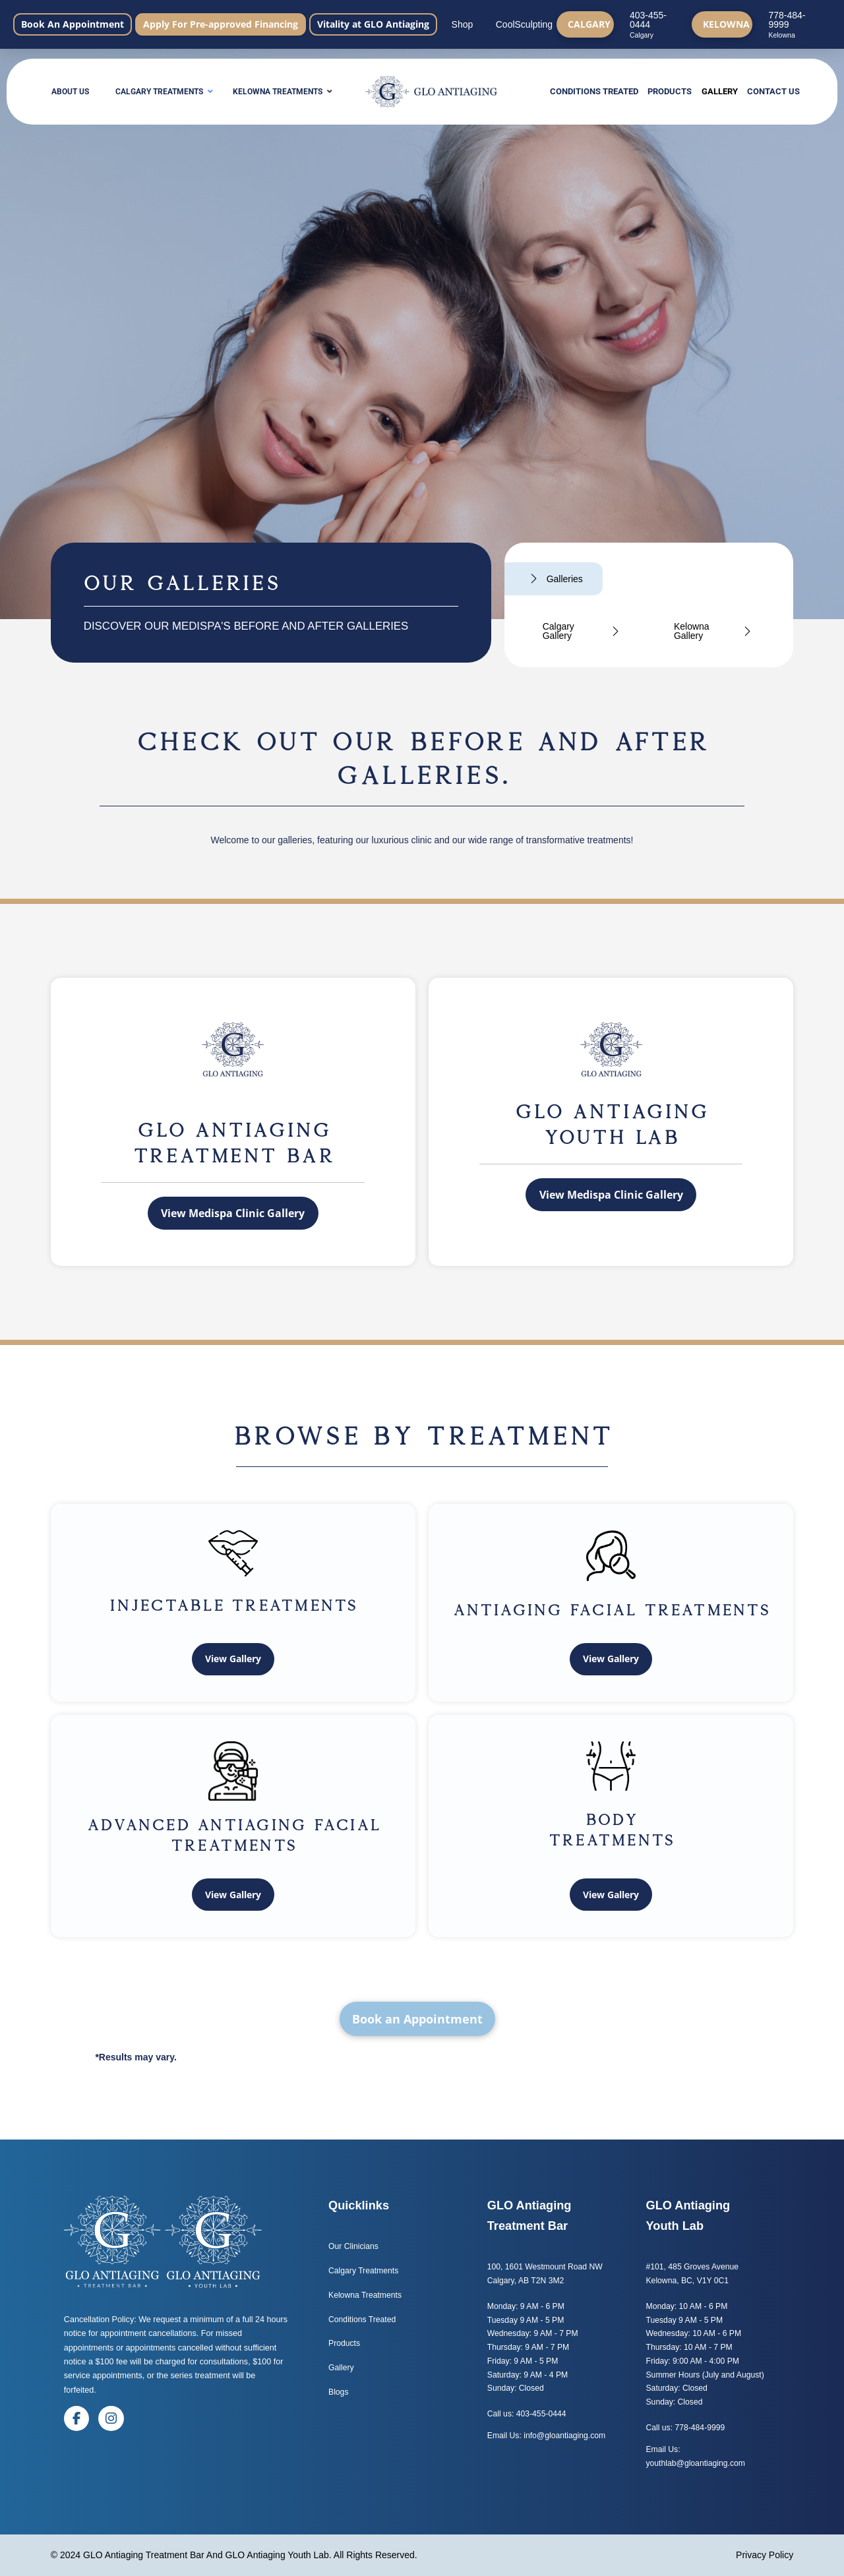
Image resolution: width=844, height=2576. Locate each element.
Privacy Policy (764, 2555)
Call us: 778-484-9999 (685, 2427)
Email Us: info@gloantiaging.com (546, 2435)
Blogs (339, 2392)
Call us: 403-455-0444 (526, 2413)
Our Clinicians (353, 2246)
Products (344, 2343)
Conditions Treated (362, 2319)
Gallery (341, 2367)
